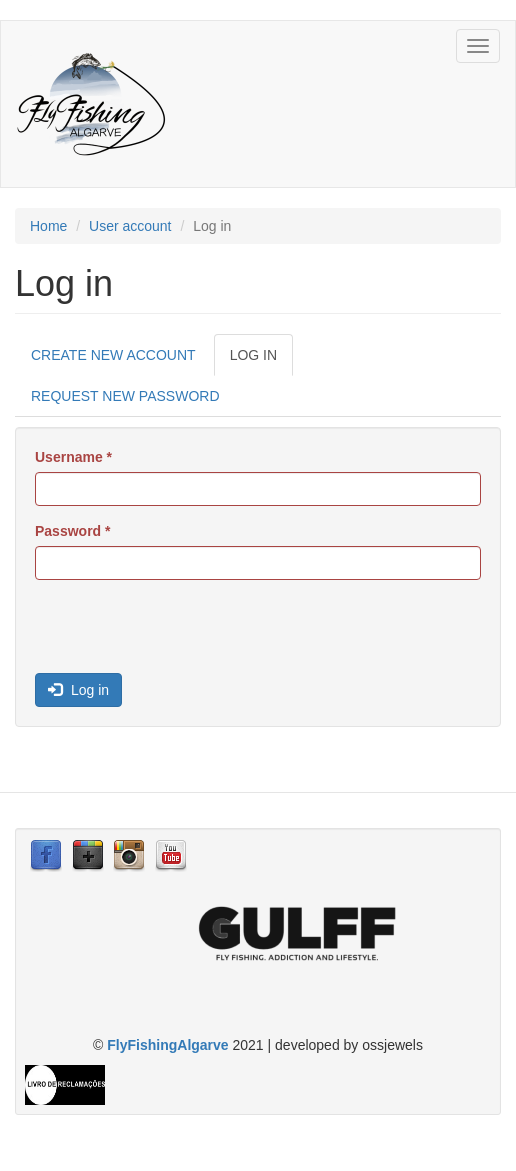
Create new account (113, 355)
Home (48, 226)
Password (72, 531)
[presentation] (187, 634)
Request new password (125, 396)
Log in (261, 360)
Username (73, 457)
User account (130, 226)
